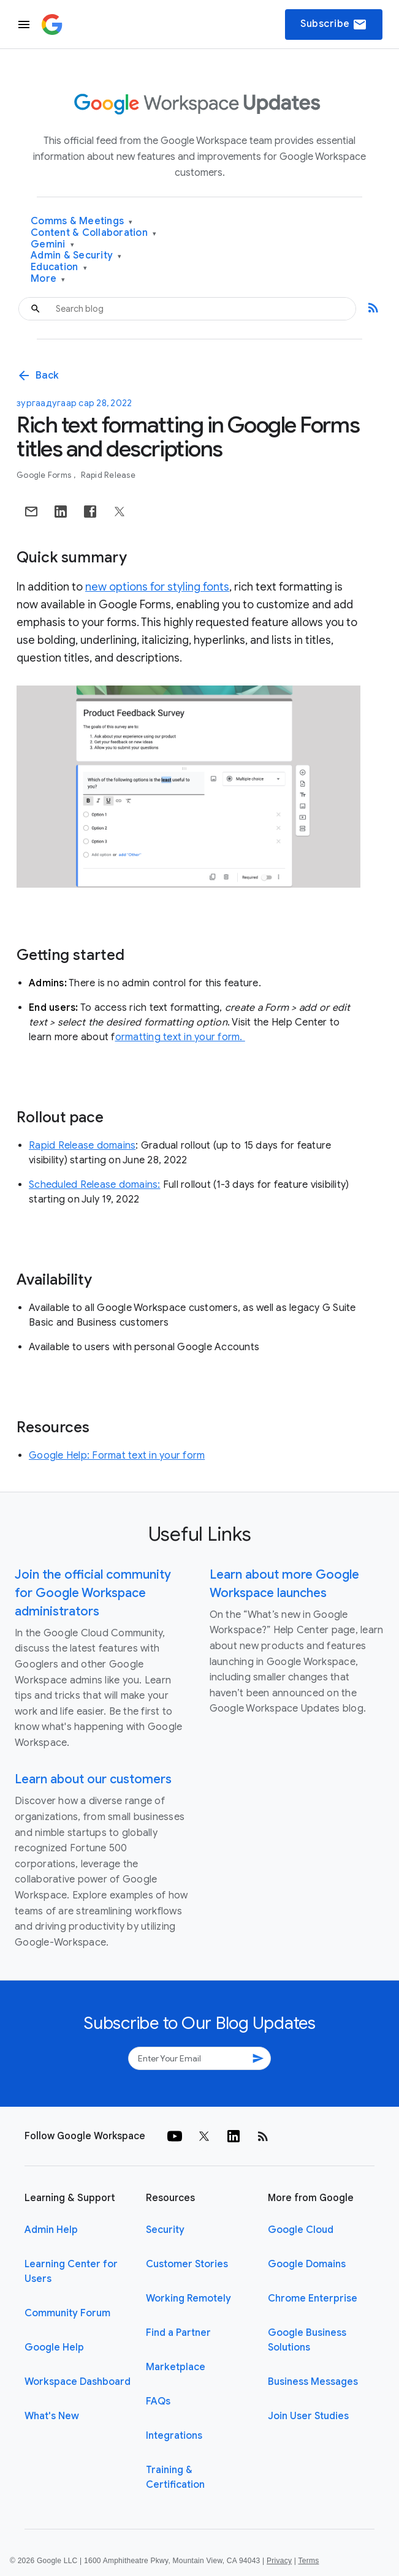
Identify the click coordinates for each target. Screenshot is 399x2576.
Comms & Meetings (82, 221)
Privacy (279, 2560)
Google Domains (307, 2264)
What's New (52, 2416)
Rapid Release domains (82, 1145)
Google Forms (45, 475)
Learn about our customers (93, 1779)
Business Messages (313, 2382)
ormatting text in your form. (180, 1037)
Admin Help (51, 2230)
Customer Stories (187, 2264)
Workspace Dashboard (78, 2382)
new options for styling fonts (157, 587)
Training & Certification (175, 2477)
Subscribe (333, 24)
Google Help (54, 2347)
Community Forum (67, 2313)
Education (59, 267)
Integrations (174, 2436)
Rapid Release (108, 475)
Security (165, 2230)
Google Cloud (300, 2230)
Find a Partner (178, 2333)
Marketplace (175, 2367)
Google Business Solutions (307, 2340)
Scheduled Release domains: (95, 1185)
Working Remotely (188, 2298)
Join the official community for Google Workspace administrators (93, 1593)
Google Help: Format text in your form (117, 1455)
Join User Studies (308, 2416)
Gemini (52, 245)
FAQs (158, 2401)
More (48, 279)
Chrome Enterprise (312, 2298)
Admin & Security (76, 256)
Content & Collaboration (93, 233)
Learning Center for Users (71, 2271)
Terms (308, 2560)
